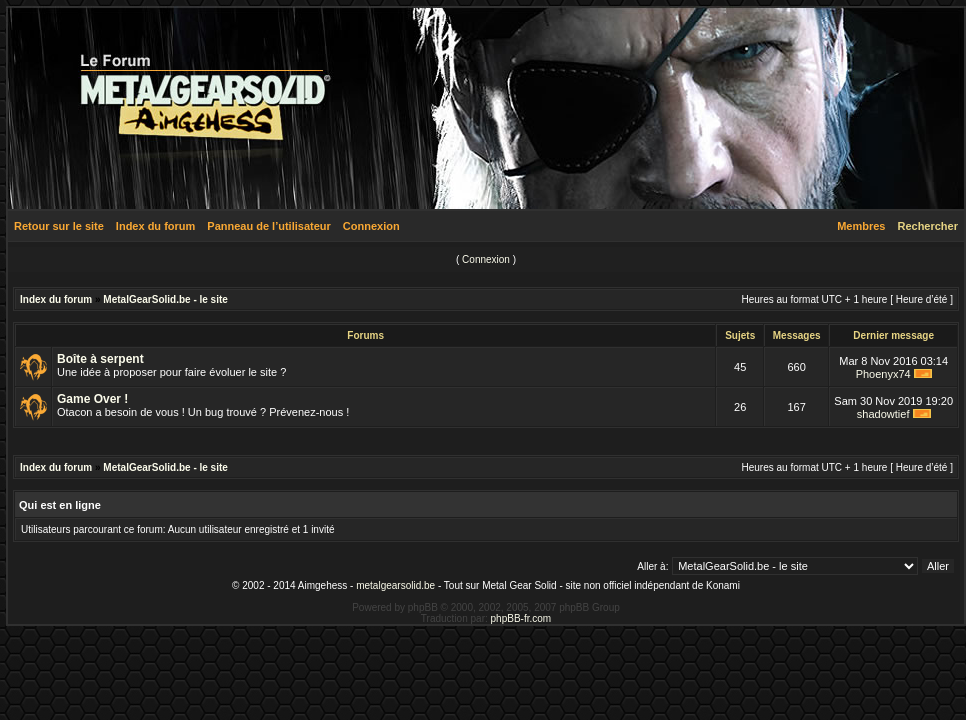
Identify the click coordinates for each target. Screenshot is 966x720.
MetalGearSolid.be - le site (165, 299)
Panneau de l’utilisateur (268, 226)
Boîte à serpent (100, 359)
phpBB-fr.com (521, 618)
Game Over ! (92, 399)
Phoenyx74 (883, 374)
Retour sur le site (59, 226)
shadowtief (883, 414)
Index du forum (155, 226)
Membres (861, 226)
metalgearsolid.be (395, 585)
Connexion (371, 226)
